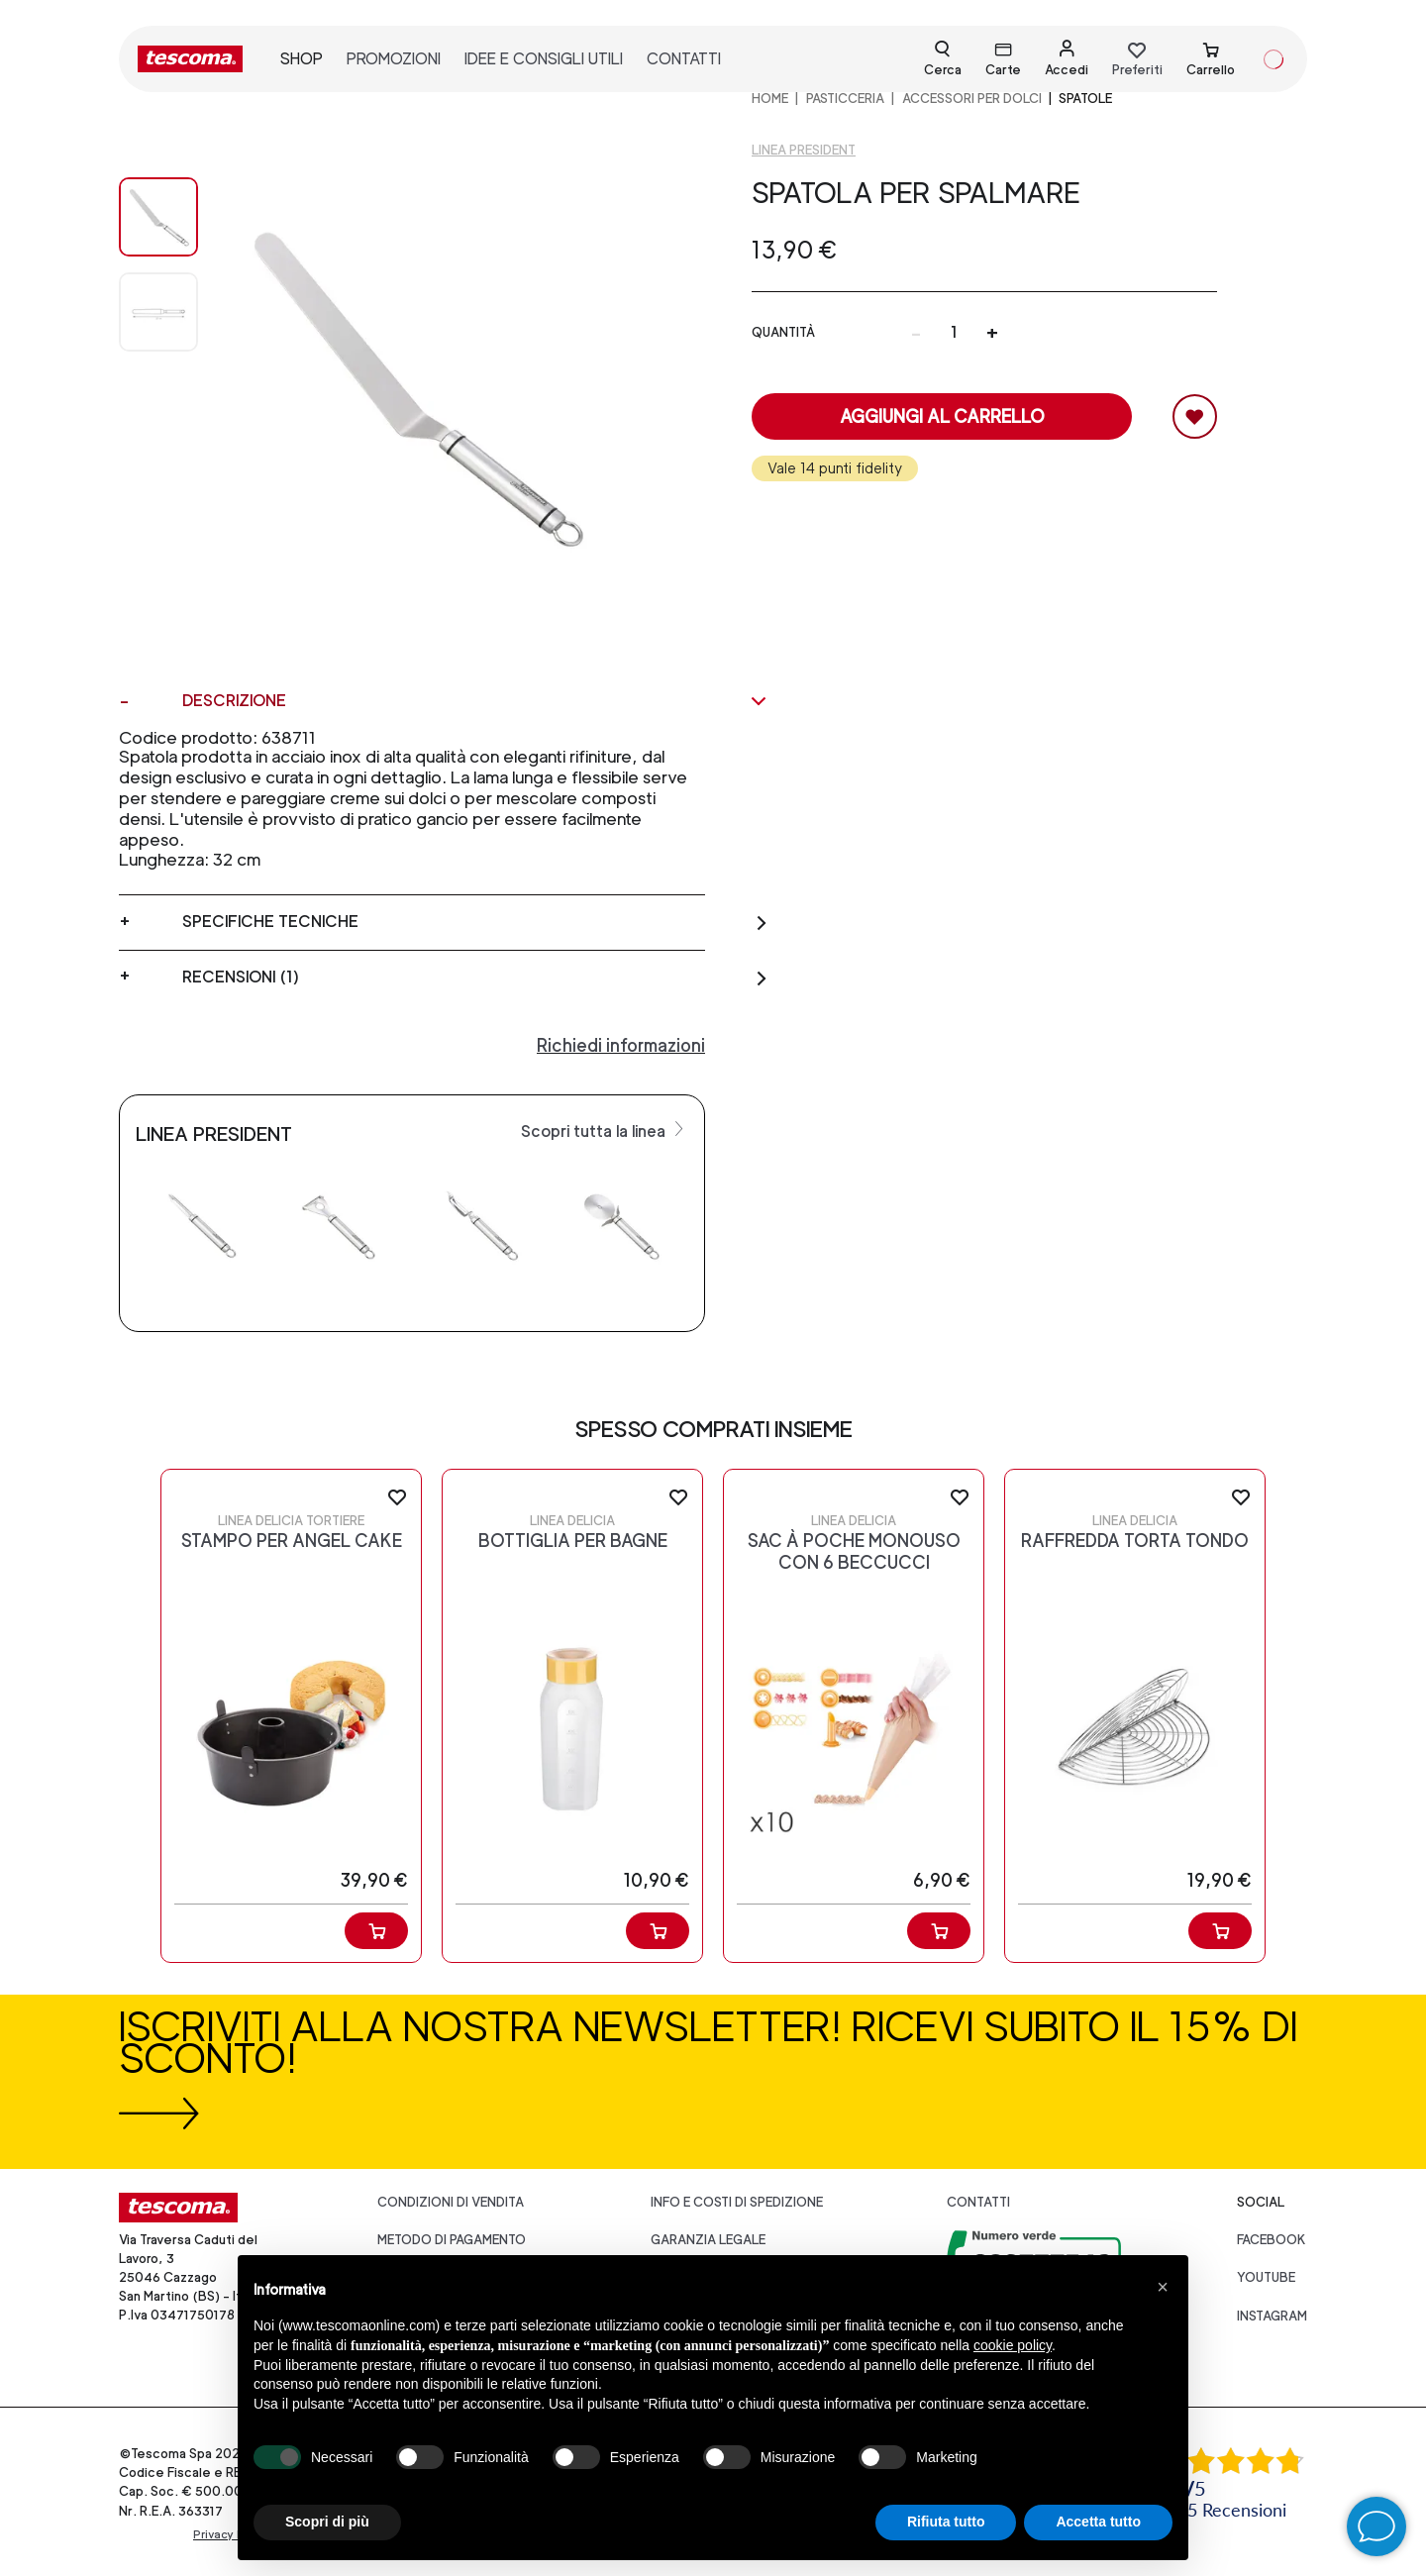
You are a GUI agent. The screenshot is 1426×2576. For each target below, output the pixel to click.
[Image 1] (158, 312)
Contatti (978, 2202)
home (770, 98)
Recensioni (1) (475, 977)
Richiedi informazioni (621, 1045)
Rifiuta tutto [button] (946, 2521)
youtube (1266, 2277)
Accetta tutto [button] (1098, 2521)
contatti (684, 59)
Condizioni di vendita (450, 2202)
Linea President (804, 150)
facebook (1271, 2239)
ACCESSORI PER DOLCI (972, 98)
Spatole (1085, 98)
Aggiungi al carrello (942, 416)
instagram (1272, 2316)
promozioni (394, 59)
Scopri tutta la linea (604, 1130)
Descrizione (475, 701)
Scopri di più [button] (327, 2521)
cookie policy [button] (1012, 2345)
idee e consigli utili (543, 59)
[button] (1162, 2287)
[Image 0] (158, 217)
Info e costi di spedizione (737, 2202)
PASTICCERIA (845, 98)
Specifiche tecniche (475, 922)
